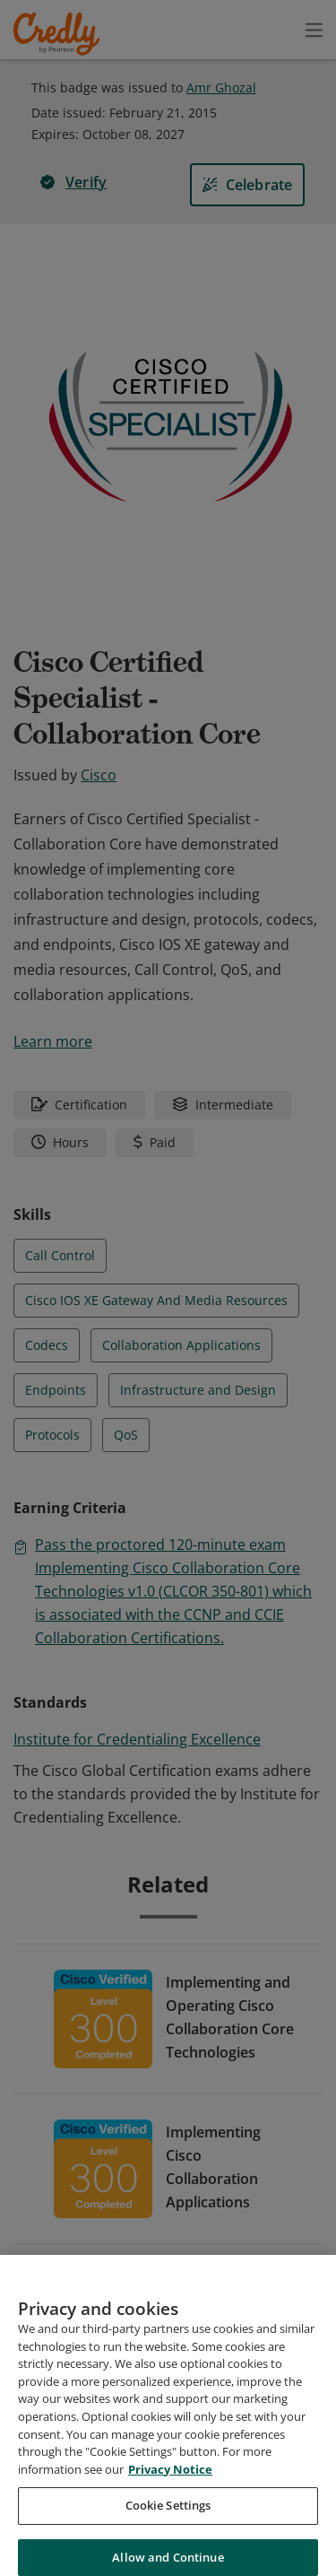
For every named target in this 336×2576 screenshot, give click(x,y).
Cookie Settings (168, 2525)
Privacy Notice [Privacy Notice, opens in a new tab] (170, 2489)
